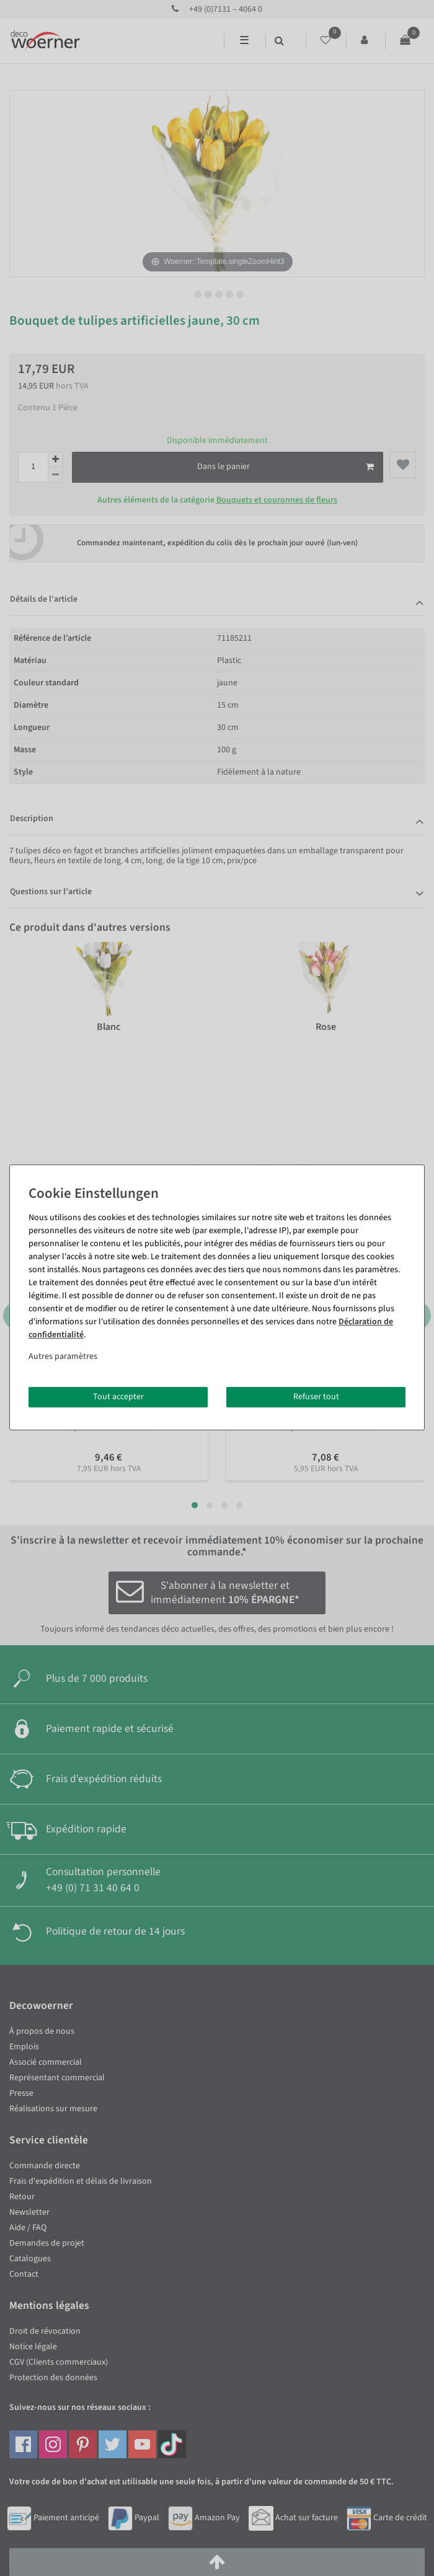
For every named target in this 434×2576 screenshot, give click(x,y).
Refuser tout (316, 1397)
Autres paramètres (63, 1356)
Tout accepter (118, 1397)
